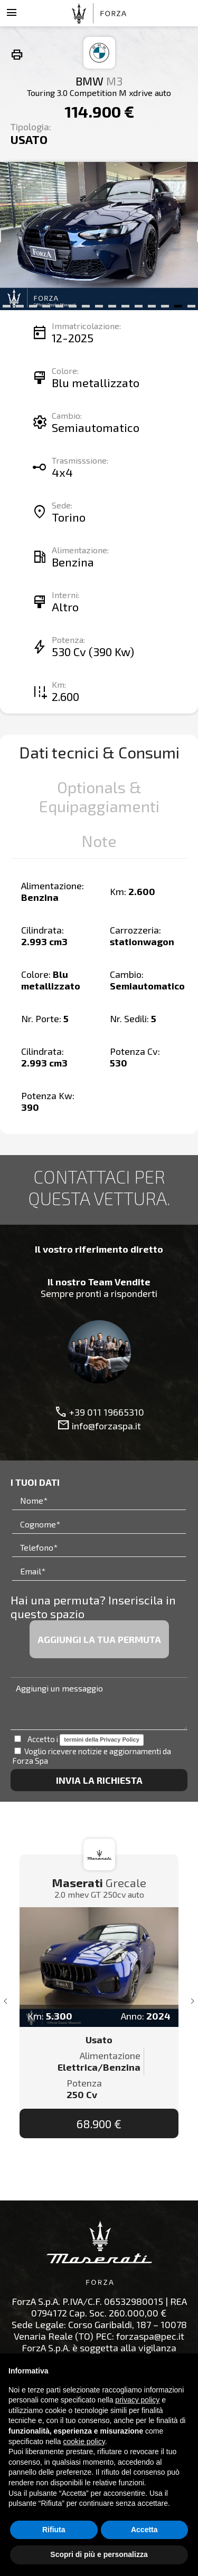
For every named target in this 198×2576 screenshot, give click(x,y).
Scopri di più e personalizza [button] (98, 2554)
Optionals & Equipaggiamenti (99, 796)
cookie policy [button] (84, 2441)
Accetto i (78, 1740)
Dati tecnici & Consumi (99, 752)
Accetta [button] (144, 2529)
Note (99, 840)
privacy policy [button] (137, 2400)
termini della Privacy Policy (101, 1739)
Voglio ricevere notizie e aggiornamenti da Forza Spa (91, 1755)
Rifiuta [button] (53, 2529)
